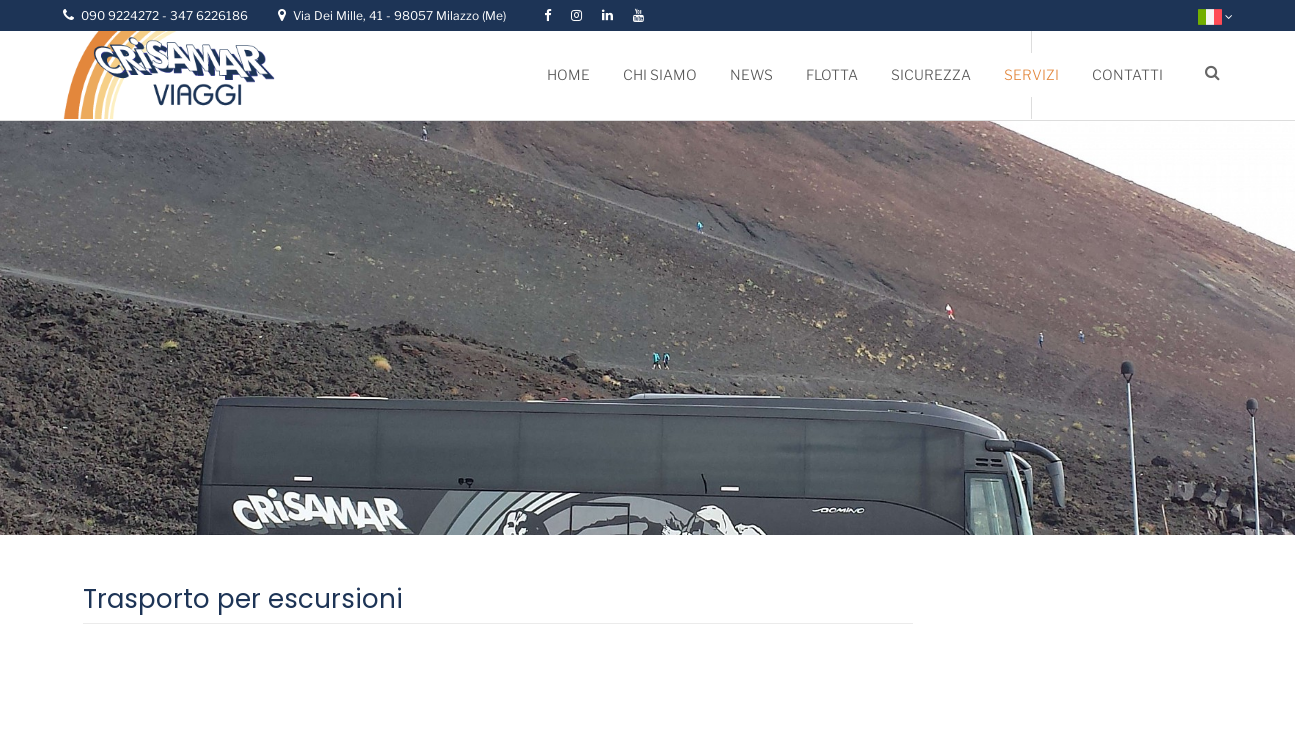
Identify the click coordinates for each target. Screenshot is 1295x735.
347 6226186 (209, 15)
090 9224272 (121, 15)
